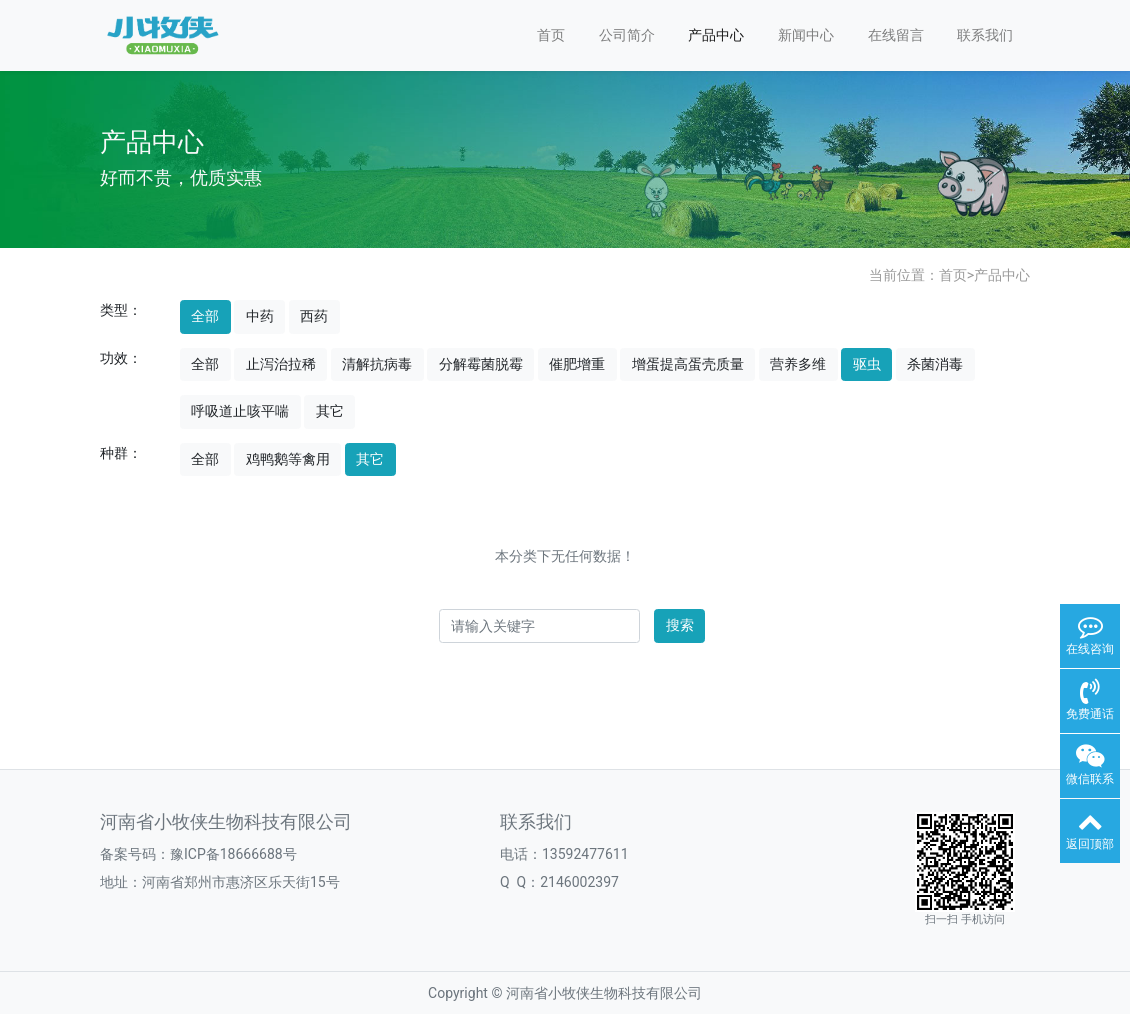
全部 (205, 316)
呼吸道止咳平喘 (240, 411)
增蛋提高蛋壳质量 (688, 364)
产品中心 (716, 35)
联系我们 (985, 35)
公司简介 (627, 35)
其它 (330, 411)
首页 (551, 35)
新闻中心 (806, 35)
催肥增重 (577, 364)
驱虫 (867, 364)
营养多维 (798, 364)
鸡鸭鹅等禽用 (288, 459)
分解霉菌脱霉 (481, 364)
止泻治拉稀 (281, 364)
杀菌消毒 (935, 364)
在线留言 (896, 35)
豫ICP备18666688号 (233, 854)
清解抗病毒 (377, 364)
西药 (314, 316)
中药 (260, 316)
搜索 (680, 625)
